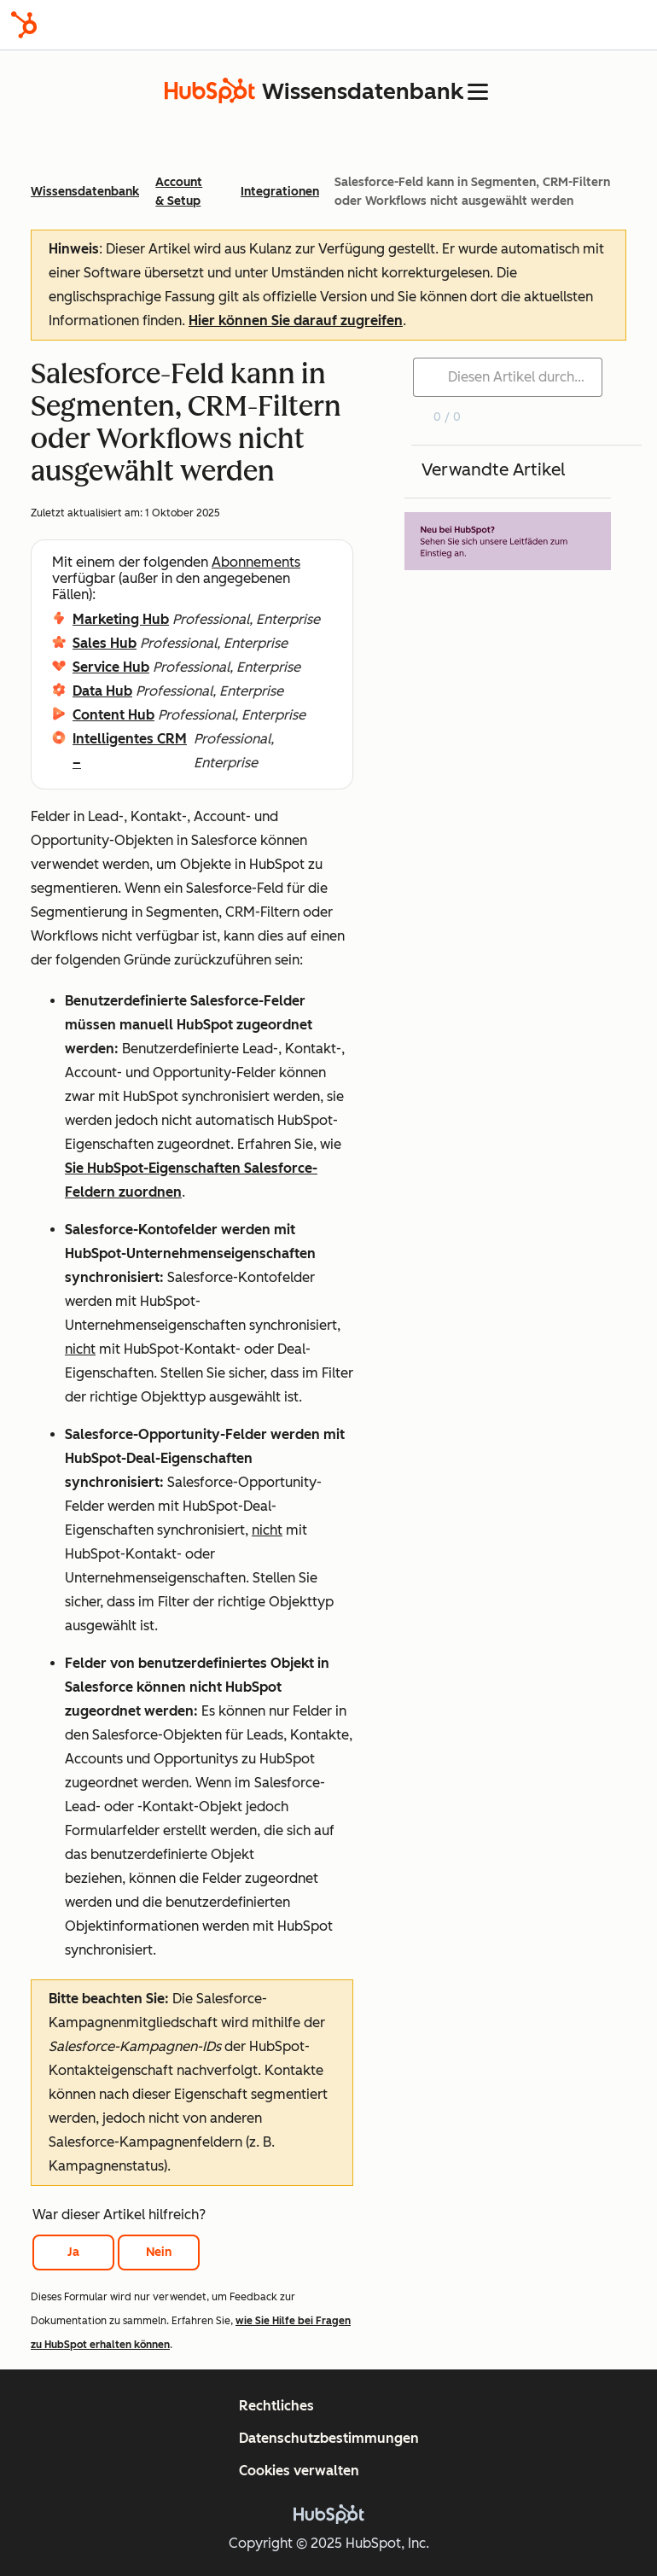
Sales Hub (105, 643)
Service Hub (111, 667)
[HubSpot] (24, 24)
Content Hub (113, 715)
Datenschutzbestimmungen (329, 2438)
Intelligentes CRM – (130, 751)
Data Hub (102, 691)
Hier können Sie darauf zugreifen (296, 320)
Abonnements (256, 562)
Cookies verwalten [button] (299, 2470)
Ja (73, 2252)
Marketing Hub (121, 619)
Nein (159, 2252)
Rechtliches (276, 2406)
